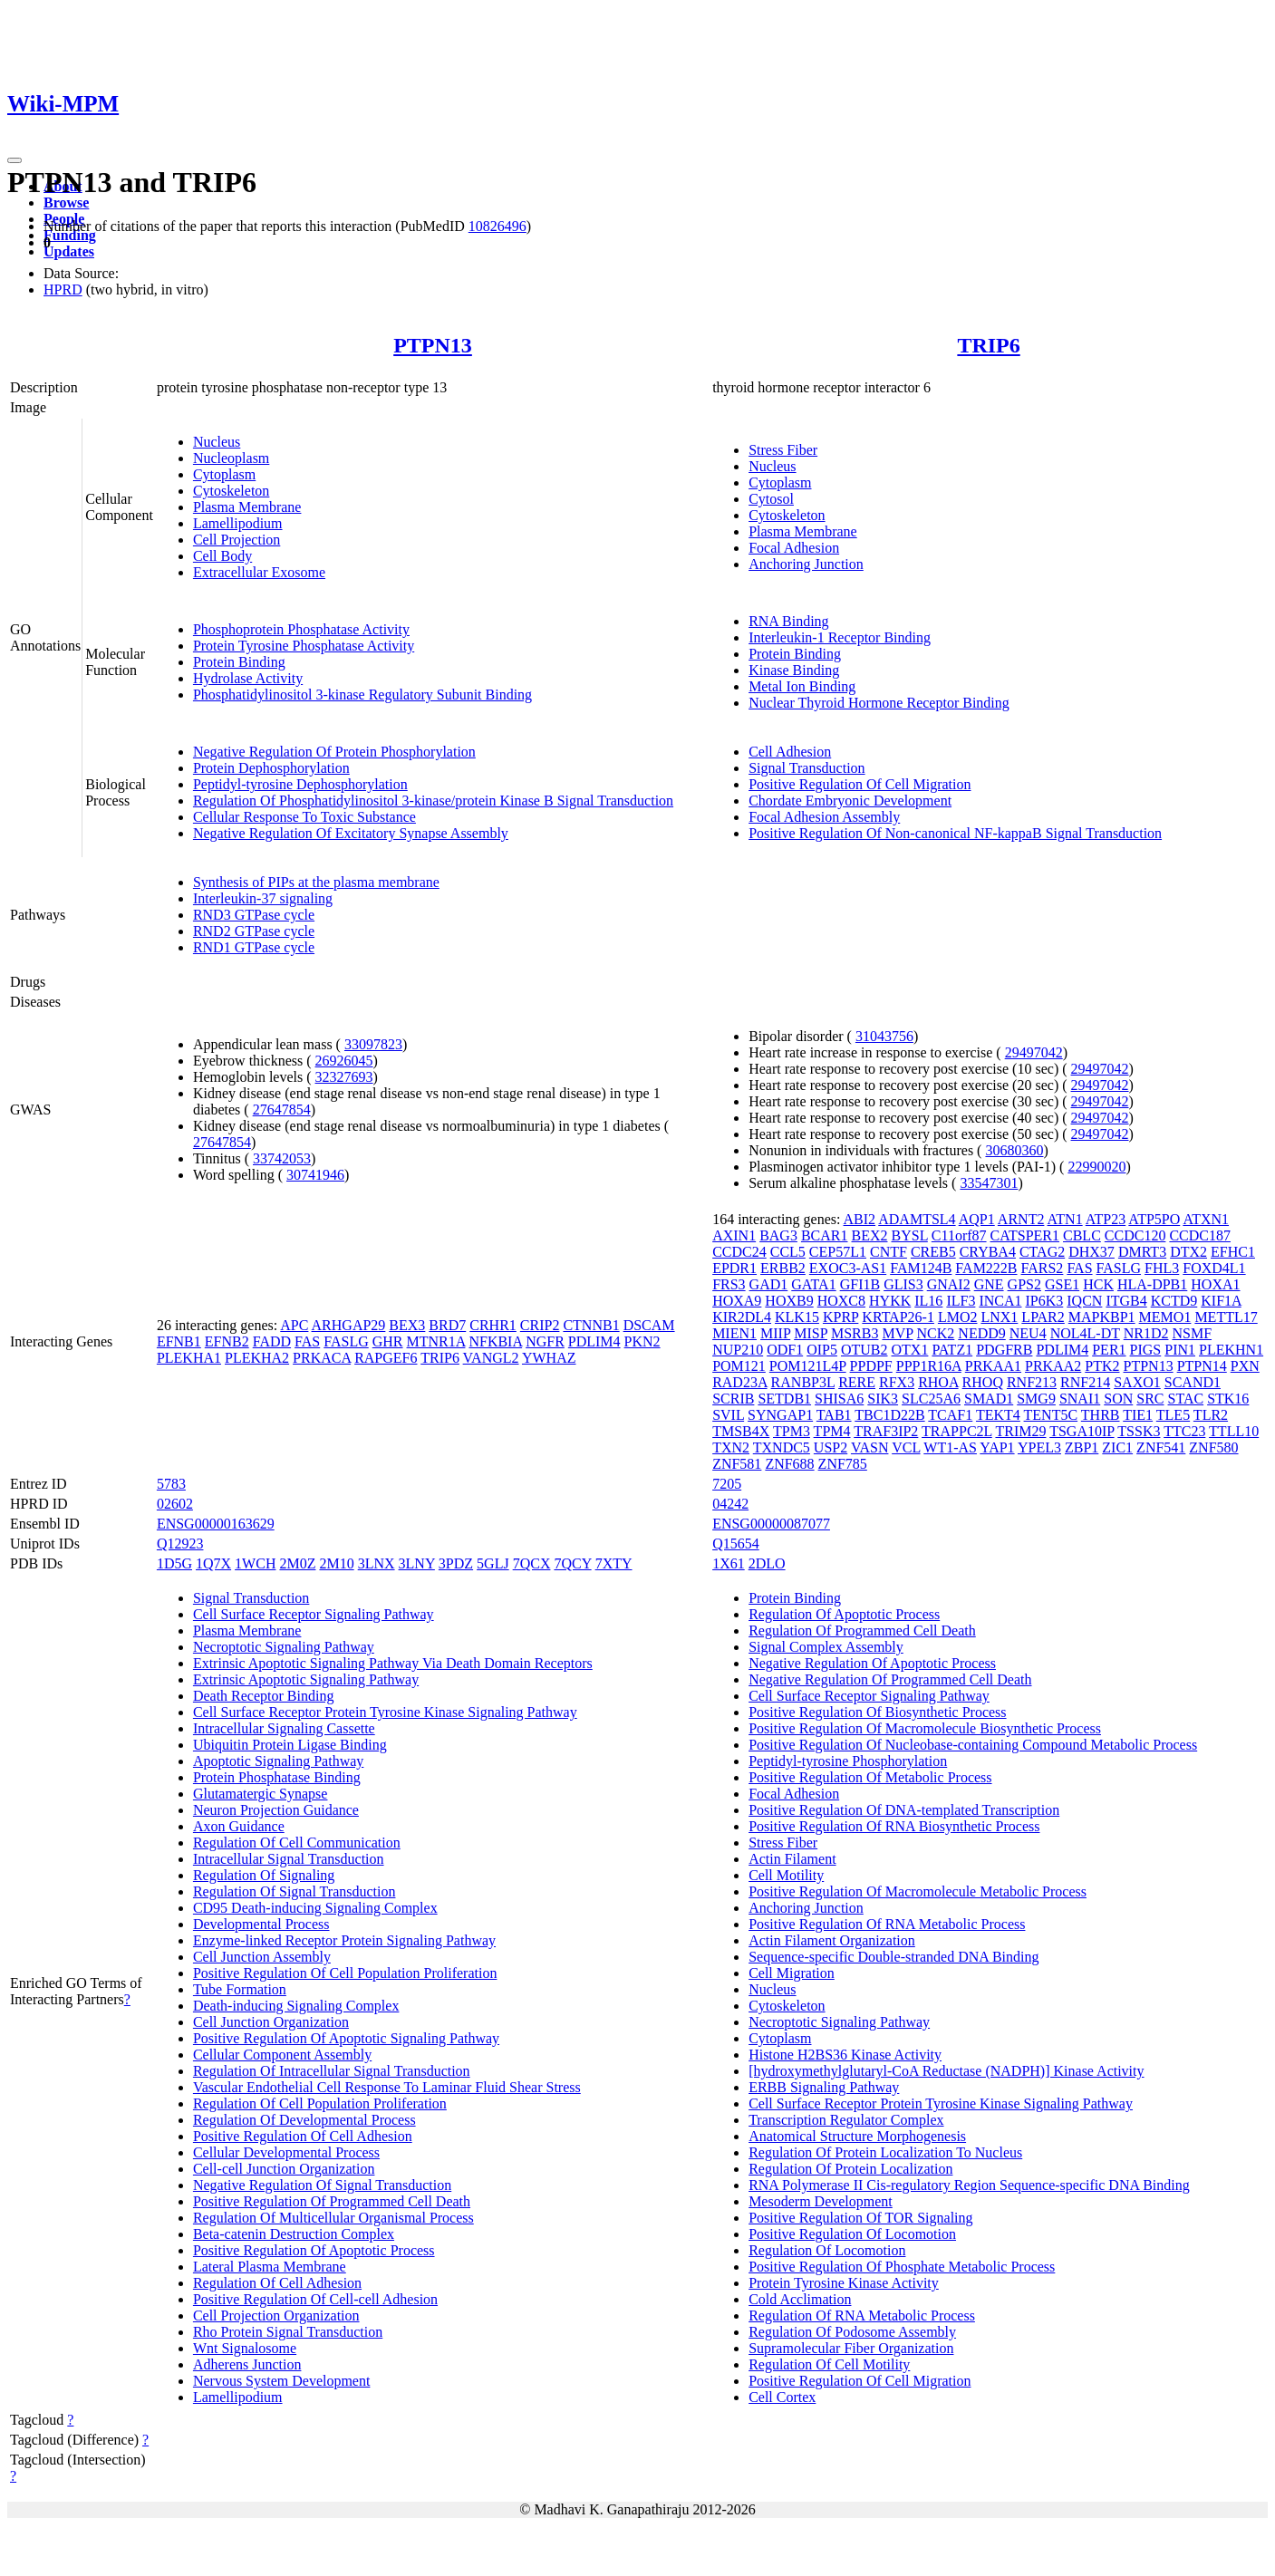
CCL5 (788, 1251)
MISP (810, 1333)
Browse (66, 202)
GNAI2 (949, 1284)
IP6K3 (1044, 1300)
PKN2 (642, 1341)
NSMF (1192, 1333)
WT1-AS (950, 1447)
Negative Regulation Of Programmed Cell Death (890, 1679)
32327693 (344, 1077)
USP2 (830, 1447)
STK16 (1228, 1398)
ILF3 (960, 1300)
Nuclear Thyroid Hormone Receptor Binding (879, 702)
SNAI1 (1079, 1398)
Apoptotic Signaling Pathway (278, 1761)
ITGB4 (1126, 1300)
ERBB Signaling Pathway (824, 2087)
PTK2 (1102, 1366)
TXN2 (730, 1447)
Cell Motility (786, 1875)
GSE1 (1062, 1284)
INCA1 (1000, 1300)
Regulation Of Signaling (263, 1875)
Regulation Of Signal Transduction (294, 1891)
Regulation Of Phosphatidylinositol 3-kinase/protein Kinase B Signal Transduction (433, 800)
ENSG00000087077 (771, 1523)
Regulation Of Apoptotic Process (844, 1614)
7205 (726, 1483)
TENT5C (1051, 1415)
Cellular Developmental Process (286, 2152)
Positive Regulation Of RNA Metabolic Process (887, 1924)
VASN (870, 1447)
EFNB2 (227, 1341)
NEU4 (1028, 1333)
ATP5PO (1154, 1219)
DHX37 (1091, 1251)
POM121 (739, 1366)
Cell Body (222, 556)
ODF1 (785, 1349)
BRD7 (447, 1325)
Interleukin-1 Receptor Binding (840, 637)
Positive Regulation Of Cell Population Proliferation (345, 1973)
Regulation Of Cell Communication (297, 1842)
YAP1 (997, 1447)
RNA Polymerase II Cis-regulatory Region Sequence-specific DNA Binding (969, 2185)
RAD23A (739, 1382)
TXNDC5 (781, 1447)
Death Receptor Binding (263, 1695)
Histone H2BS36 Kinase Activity (845, 2054)
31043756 (884, 1036)
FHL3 (1162, 1268)
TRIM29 (1020, 1431)
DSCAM (649, 1325)
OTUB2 (864, 1349)
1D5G (174, 1563)
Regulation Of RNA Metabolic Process (862, 2315)
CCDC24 (739, 1251)
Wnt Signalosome (244, 2348)
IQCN (1084, 1300)
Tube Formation (239, 1989)
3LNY (417, 1563)
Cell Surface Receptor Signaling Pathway (313, 1614)
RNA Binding (788, 621)
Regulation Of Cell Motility (829, 2364)
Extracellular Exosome (259, 572)
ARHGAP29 (349, 1325)
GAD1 (768, 1284)
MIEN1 (734, 1333)
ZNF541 (1160, 1447)
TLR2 (1210, 1415)
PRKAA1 (993, 1366)
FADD (272, 1341)
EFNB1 (179, 1341)
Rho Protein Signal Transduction (287, 2332)
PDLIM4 (594, 1341)
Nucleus (216, 441)
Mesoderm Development (821, 2201)
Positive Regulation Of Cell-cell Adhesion (315, 2299)
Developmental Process (261, 1924)
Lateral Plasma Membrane (269, 2266)
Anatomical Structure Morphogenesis (857, 2136)
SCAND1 (1192, 1382)
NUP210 (737, 1349)
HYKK (890, 1300)
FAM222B (986, 1268)
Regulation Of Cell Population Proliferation (320, 2103)
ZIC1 (1117, 1447)
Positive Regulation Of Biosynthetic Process (877, 1712)
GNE (989, 1284)
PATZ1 (952, 1349)
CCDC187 (1200, 1235)
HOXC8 (841, 1300)
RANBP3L (803, 1382)
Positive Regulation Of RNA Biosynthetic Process (894, 1826)
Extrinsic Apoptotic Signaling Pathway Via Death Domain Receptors (393, 1663)
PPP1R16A (928, 1366)
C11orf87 (959, 1235)
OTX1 (910, 1349)
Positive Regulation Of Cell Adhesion (302, 2136)
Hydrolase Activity (248, 678)
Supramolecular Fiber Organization (851, 2348)
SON (1118, 1398)
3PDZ (456, 1563)
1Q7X (213, 1563)
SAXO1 (1137, 1382)
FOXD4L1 (1214, 1268)
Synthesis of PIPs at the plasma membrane (316, 882)
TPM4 (832, 1431)
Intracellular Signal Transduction (288, 1859)
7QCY (572, 1563)
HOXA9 (736, 1300)
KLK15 (797, 1317)
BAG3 (778, 1235)
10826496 (497, 226)
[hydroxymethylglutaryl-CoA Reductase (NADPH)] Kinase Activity (946, 2071)
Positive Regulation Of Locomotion (852, 2234)
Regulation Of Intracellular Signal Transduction (331, 2071)
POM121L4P (807, 1366)
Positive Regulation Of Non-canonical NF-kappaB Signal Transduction (955, 833)
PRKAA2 (1053, 1366)
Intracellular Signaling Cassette (284, 1728)
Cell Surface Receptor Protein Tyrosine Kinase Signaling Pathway (385, 1712)
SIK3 (882, 1398)
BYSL (910, 1235)
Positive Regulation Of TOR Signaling (860, 2217)
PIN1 (1179, 1349)
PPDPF (871, 1366)
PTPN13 (432, 345)
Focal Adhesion (794, 547)
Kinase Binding (794, 670)
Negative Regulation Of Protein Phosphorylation (334, 751)
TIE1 (1138, 1415)
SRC (1150, 1398)
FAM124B (920, 1268)
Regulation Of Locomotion (827, 2250)
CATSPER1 (1024, 1235)
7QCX (532, 1563)
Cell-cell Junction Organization (284, 2168)
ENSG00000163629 (216, 1523)
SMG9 (1036, 1398)
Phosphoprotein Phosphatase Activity (301, 629)
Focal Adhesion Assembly (824, 817)
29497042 (1034, 1052)
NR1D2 (1146, 1333)
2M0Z (297, 1563)
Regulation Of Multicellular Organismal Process (333, 2217)
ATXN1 (1206, 1219)
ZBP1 (1081, 1447)
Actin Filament (792, 1859)
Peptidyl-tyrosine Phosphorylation (848, 1761)
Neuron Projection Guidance (276, 1810)
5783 (171, 1483)
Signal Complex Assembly (826, 1647)
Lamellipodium (238, 523)
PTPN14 (1202, 1366)
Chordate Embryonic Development (850, 800)
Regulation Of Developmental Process (304, 2119)
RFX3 (896, 1382)
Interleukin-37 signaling (263, 898)
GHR (387, 1341)
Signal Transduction (806, 768)
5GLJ (493, 1563)
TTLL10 (1234, 1431)
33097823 (373, 1044)
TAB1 (834, 1415)
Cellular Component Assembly (282, 2054)
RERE (856, 1382)
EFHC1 (1233, 1251)
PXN (1245, 1366)
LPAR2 (1042, 1317)
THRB (1100, 1415)
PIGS (1146, 1349)
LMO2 (958, 1317)
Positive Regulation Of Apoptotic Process (314, 2250)
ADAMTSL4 (916, 1219)
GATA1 (813, 1284)
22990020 (1096, 1166)
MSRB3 (854, 1333)
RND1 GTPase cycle (253, 947)
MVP (897, 1333)
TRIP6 (988, 345)
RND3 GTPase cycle (253, 914)
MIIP (775, 1333)
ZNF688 (789, 1463)
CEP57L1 (837, 1251)
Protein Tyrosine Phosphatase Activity (303, 645)
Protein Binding (239, 662)
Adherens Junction (247, 2364)
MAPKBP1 (1101, 1317)
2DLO (767, 1563)
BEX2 (870, 1235)
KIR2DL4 (741, 1317)
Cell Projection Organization (276, 2315)
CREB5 (933, 1251)
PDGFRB (1004, 1349)
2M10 (336, 1563)
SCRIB (733, 1398)
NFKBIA (495, 1341)
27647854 (282, 1109)
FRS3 (728, 1284)
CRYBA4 (988, 1251)
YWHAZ (549, 1357)
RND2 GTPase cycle (253, 931)
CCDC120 (1135, 1235)
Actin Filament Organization (832, 1940)
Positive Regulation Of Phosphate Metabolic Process (902, 2266)
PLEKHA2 (257, 1357)
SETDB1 (784, 1398)
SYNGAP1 (780, 1415)
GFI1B (860, 1284)
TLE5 (1173, 1415)
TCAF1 (950, 1415)
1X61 (728, 1563)
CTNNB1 (591, 1325)
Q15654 (735, 1543)
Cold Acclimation (800, 2299)
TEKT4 (998, 1415)
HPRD (62, 289)
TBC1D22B (889, 1415)
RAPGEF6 (385, 1357)
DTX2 (1188, 1251)
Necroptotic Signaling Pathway (283, 1647)
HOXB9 (789, 1300)
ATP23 (1105, 1219)
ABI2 (860, 1219)
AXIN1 (734, 1235)
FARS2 (1042, 1268)
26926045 (344, 1060)
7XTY (614, 1563)
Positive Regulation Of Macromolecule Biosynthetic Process (925, 1728)
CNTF (888, 1251)
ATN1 (1065, 1219)
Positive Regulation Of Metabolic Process (870, 1777)
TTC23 (1184, 1431)
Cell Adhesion (790, 751)
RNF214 (1085, 1382)
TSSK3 (1138, 1431)
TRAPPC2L (957, 1431)
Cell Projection (236, 539)
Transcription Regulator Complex (846, 2119)
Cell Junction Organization (271, 2022)
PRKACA (322, 1357)
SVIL (728, 1415)
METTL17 (1225, 1317)
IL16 (928, 1300)
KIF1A (1221, 1300)
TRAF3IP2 (886, 1431)
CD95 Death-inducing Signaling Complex (315, 1907)
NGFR (545, 1341)
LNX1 (999, 1317)
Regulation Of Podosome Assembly (852, 2332)
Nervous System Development (282, 2380)
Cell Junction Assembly (262, 1956)
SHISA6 (839, 1398)
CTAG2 (1042, 1251)
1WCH (255, 1563)
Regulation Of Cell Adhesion (277, 2283)
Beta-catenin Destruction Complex (293, 2234)
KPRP (840, 1317)
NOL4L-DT (1085, 1333)
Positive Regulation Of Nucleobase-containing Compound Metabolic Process (973, 1744)
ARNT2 (1021, 1219)
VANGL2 (491, 1357)
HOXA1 (1215, 1284)
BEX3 (407, 1325)
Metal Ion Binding (802, 686)
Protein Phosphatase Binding (277, 1777)
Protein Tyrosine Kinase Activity (844, 2283)
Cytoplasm (224, 474)
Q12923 (180, 1543)
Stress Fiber (783, 450)
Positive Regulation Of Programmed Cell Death (331, 2201)
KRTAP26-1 (898, 1317)
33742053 (282, 1158)
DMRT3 (1142, 1251)
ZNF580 (1213, 1447)
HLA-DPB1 (1152, 1284)
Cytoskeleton (231, 490)
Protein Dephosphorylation (271, 768)
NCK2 (936, 1333)
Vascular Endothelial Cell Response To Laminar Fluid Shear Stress (387, 2087)
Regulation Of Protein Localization (850, 2168)
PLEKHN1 (1231, 1349)
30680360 (1014, 1150)
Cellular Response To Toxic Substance (304, 817)
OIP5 (822, 1349)
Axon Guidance (239, 1826)
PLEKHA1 (189, 1357)
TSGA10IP (1081, 1431)
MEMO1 (1165, 1317)
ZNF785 (842, 1463)
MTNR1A (436, 1341)
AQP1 (977, 1219)
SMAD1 (988, 1398)
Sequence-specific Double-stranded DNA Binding (893, 1956)
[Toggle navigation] (14, 160)
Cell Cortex (782, 2397)
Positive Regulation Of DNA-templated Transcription (904, 1810)
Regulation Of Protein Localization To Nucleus (885, 2152)
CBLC (1082, 1235)
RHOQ (982, 1382)
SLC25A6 (931, 1398)
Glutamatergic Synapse (260, 1793)
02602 (175, 1503)
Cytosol (771, 499)
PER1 (1108, 1349)
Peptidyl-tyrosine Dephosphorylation (300, 784)
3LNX (376, 1563)
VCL (906, 1447)
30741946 (315, 1174)
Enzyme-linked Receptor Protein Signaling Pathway (344, 1940)
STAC (1186, 1398)
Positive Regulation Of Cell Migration (860, 784)
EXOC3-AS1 (847, 1268)
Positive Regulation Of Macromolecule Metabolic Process (918, 1891)
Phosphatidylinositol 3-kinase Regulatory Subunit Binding (362, 694)
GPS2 (1024, 1284)
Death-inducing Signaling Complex (296, 2005)
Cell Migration (792, 1973)
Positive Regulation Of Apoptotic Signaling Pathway (346, 2038)
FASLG (346, 1341)
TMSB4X (740, 1431)
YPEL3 (1039, 1447)
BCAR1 (824, 1235)
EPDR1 (734, 1268)
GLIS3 (903, 1284)
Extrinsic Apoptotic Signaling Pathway (306, 1679)
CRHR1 (493, 1325)
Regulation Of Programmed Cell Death (862, 1630)
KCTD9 (1174, 1300)
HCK (1098, 1284)
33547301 (989, 1183)
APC (294, 1325)
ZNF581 (736, 1463)
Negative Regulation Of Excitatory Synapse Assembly (350, 833)
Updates (68, 251)
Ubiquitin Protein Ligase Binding (290, 1744)
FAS (307, 1341)
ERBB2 (783, 1268)
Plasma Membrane (247, 507)
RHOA (938, 1382)
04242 (730, 1503)
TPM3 (791, 1431)
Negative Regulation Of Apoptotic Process (872, 1663)
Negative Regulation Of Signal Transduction (322, 2185)
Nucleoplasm (231, 458)
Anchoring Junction (806, 564)
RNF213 (1032, 1382)
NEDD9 (981, 1333)
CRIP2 (540, 1325)
